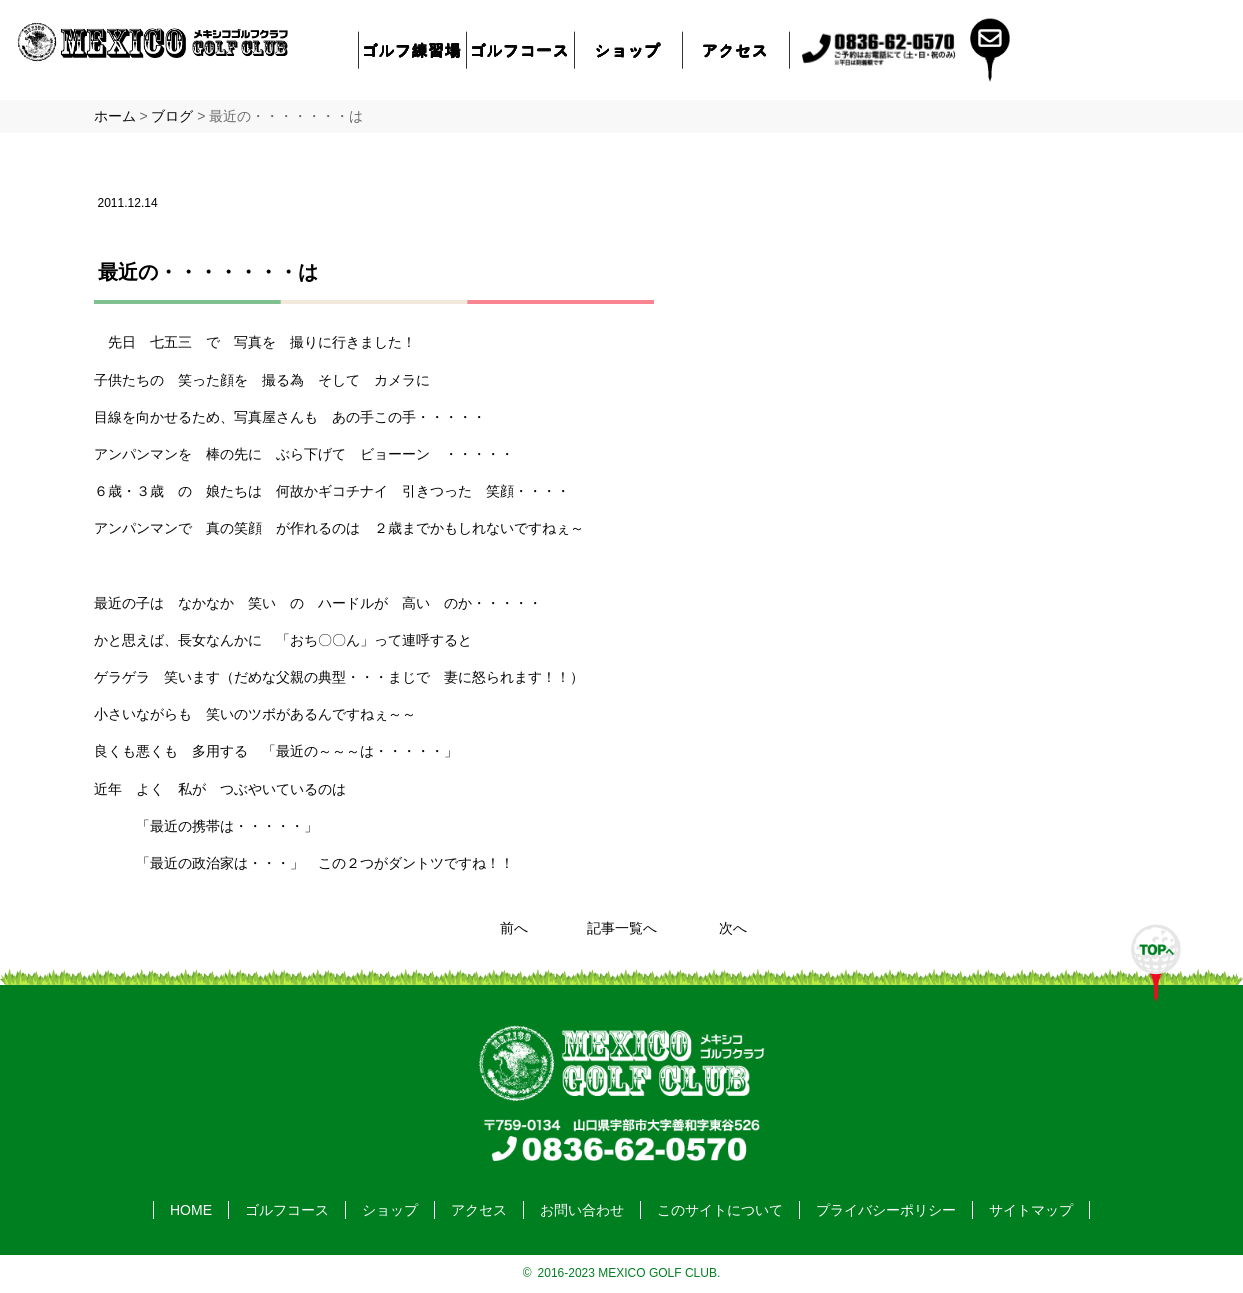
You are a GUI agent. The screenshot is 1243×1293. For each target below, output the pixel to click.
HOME (191, 1210)
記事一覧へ (622, 928)
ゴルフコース (520, 49)
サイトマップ (1031, 1210)
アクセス (735, 49)
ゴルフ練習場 (412, 49)
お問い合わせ (582, 1210)
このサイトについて (720, 1210)
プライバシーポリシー (886, 1210)
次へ (733, 928)
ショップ (628, 49)
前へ (514, 928)
